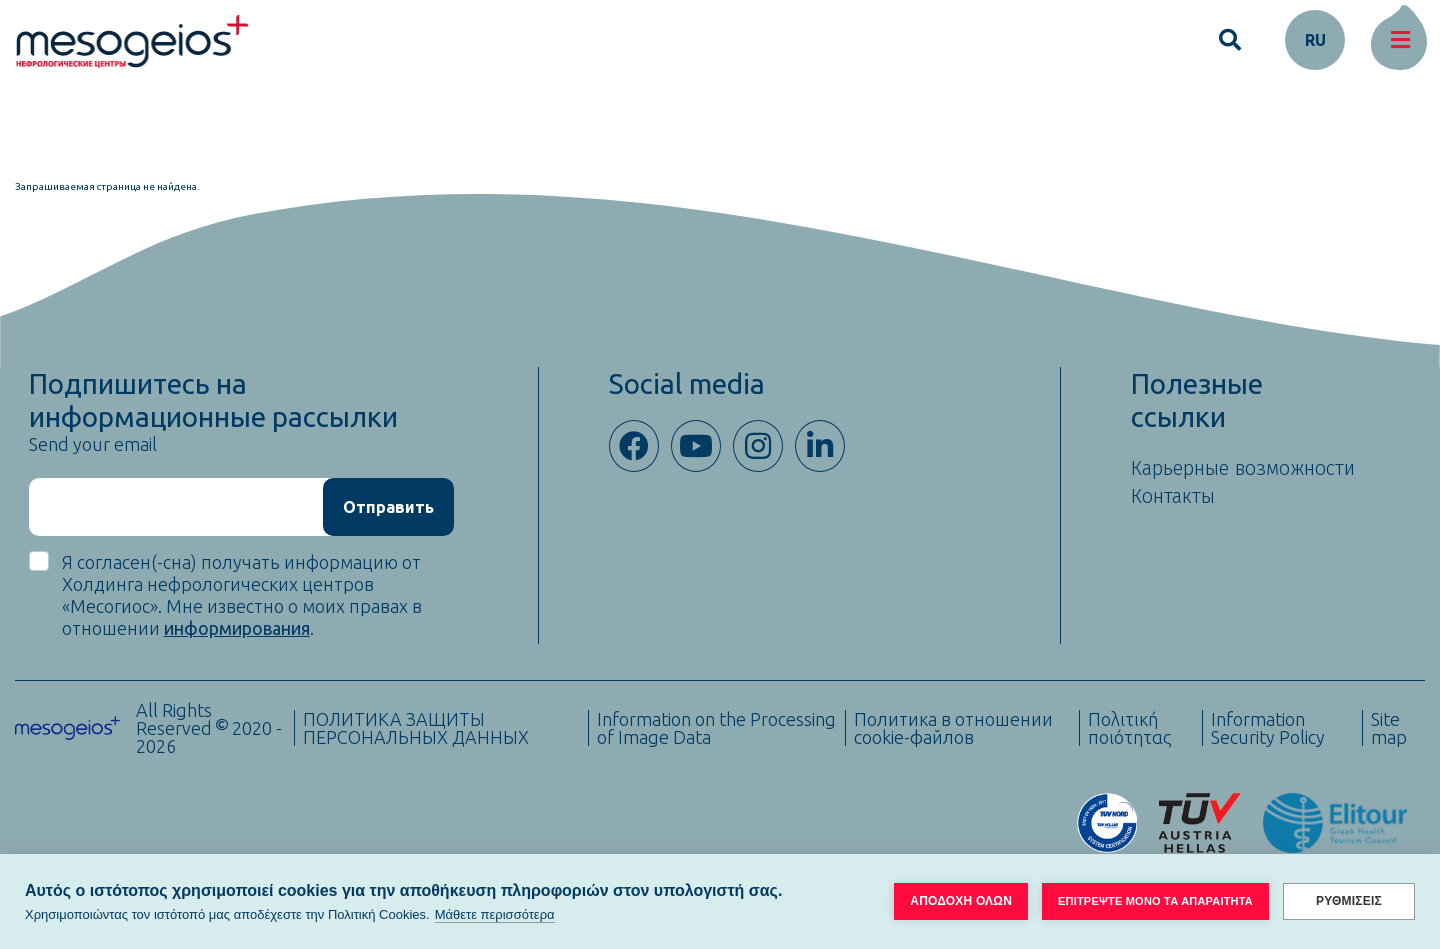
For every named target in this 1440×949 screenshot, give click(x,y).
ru (1315, 40)
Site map (1389, 728)
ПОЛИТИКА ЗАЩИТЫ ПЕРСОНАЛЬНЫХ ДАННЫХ (416, 728)
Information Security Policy (1268, 728)
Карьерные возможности (1243, 468)
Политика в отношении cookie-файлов (953, 728)
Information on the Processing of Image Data (716, 728)
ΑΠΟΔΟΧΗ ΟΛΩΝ (961, 901)
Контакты (1173, 496)
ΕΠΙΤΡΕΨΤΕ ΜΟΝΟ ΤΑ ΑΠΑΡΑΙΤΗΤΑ (1155, 901)
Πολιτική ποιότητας (1130, 728)
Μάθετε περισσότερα (495, 914)
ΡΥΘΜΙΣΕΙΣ (1349, 901)
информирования (237, 628)
